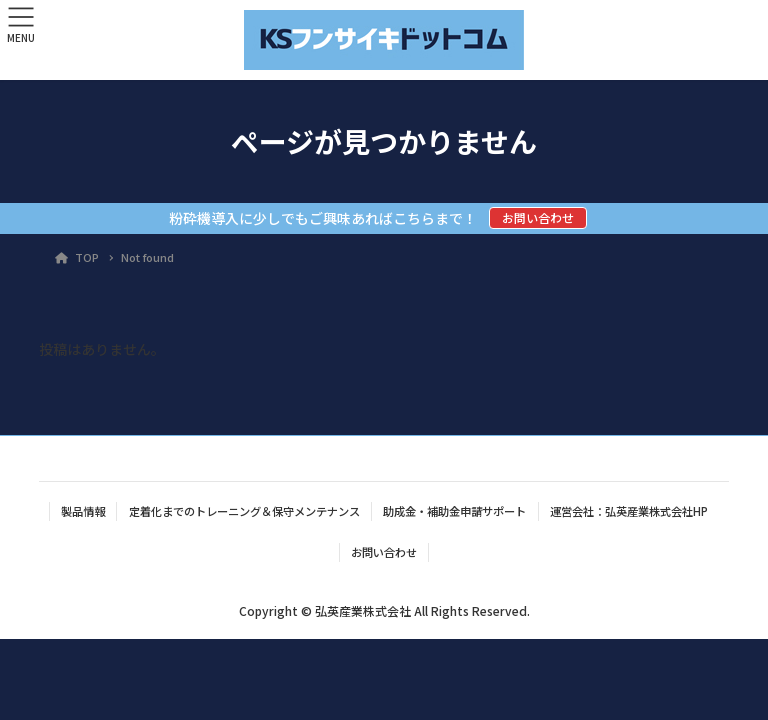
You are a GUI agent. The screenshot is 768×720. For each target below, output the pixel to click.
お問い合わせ (538, 217)
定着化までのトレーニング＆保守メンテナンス (244, 511)
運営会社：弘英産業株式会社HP (629, 511)
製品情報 (83, 511)
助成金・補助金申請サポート (454, 511)
